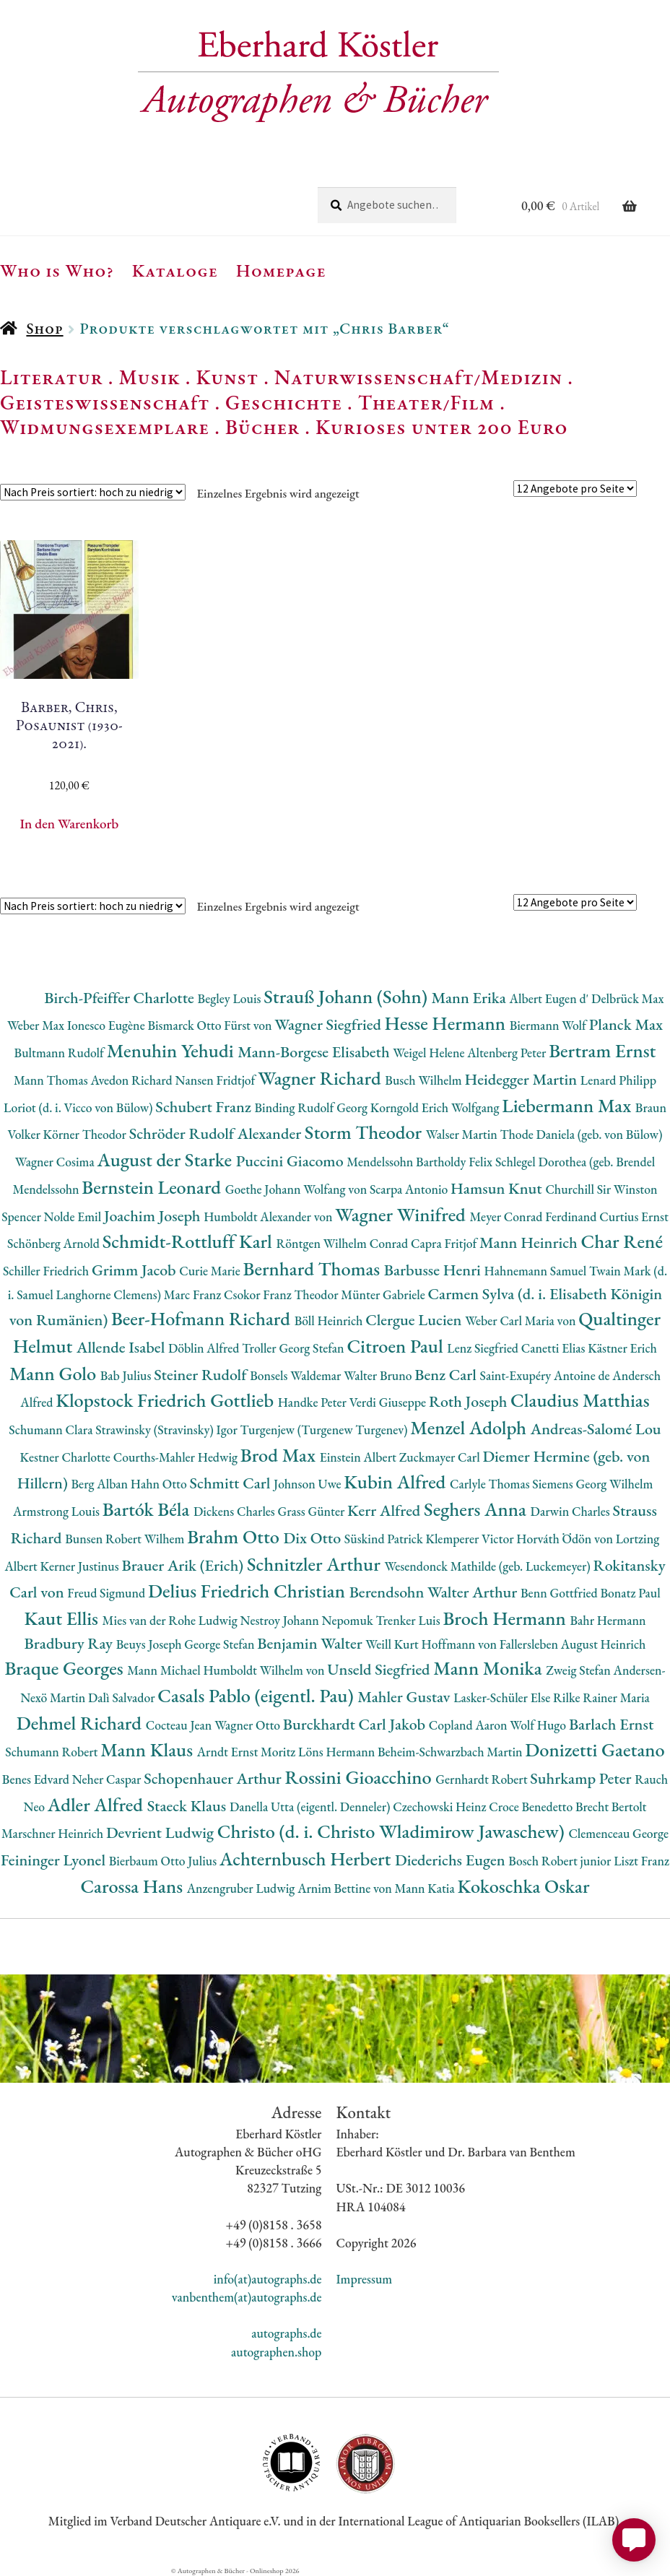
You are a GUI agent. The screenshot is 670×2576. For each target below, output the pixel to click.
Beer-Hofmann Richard (203, 1318)
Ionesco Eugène (107, 1025)
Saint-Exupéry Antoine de (546, 1375)
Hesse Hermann (447, 1023)
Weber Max (37, 1025)
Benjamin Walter (311, 1643)
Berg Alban (101, 1483)
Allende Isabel (122, 1347)
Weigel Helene (430, 1052)
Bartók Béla (148, 1509)
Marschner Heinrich (53, 1833)
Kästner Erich (622, 1348)
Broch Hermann (506, 1618)
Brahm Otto (235, 1536)
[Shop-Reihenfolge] (93, 492)
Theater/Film (426, 402)
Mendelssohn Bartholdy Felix (421, 1161)
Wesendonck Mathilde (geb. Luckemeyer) (488, 1566)
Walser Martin (463, 1134)
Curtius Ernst (633, 1216)
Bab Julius (127, 1375)
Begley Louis (231, 998)
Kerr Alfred (385, 1510)
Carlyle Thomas (491, 1483)
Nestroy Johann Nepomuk (308, 1620)
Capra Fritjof (445, 1243)
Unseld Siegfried (380, 1669)
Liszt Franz (641, 1860)
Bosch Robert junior (561, 1860)
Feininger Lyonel (55, 1859)
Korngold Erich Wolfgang (436, 1107)
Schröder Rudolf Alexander (217, 1133)
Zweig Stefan (579, 1670)
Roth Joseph (469, 1401)
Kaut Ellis (63, 1618)
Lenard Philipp (618, 1080)
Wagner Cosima (56, 1161)
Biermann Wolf (549, 1025)
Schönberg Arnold (55, 1243)
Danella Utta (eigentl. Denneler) (311, 1806)
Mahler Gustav (405, 1696)
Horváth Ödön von (565, 1538)
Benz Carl (446, 1374)
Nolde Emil (74, 1216)
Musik (149, 377)
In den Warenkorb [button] (68, 824)
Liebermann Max (568, 1105)
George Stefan (220, 1644)
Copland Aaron (469, 1725)
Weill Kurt (393, 1644)
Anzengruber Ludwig (242, 1888)
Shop (44, 328)
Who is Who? (57, 270)
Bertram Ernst (602, 1050)
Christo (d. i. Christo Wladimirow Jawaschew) (393, 1831)
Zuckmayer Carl (441, 1457)
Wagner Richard (321, 1077)
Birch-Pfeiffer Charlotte (120, 997)
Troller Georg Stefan (294, 1348)
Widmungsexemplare (104, 427)
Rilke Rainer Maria (601, 1697)
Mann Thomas (52, 1080)
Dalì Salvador (122, 1697)
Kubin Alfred (397, 1481)
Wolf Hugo (539, 1725)
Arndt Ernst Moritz (247, 1751)
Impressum (364, 2279)
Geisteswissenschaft (104, 402)
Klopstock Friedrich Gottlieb (166, 1400)
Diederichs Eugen (451, 1859)
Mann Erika (471, 997)
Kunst (227, 377)
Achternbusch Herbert (307, 1858)
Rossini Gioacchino (359, 1777)
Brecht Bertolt (610, 1806)
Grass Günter (313, 1511)
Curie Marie (211, 1270)
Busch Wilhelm (424, 1080)
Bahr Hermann (607, 1620)
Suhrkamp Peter (582, 1778)
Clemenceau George (618, 1833)
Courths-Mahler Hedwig (176, 1457)
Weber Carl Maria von (521, 1320)
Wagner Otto (248, 1725)
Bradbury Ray (70, 1643)
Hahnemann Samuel (536, 1270)
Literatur (51, 377)
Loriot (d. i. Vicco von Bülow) (79, 1107)
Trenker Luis (409, 1620)
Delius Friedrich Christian (248, 1590)
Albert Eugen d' (551, 998)
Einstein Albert (359, 1457)
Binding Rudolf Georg (312, 1107)
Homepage (281, 270)
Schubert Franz (204, 1106)
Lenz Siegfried (484, 1348)
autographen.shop (276, 2351)
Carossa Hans (133, 1886)
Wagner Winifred (402, 1214)
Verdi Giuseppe (389, 1402)
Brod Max (280, 1454)
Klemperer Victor (470, 1538)
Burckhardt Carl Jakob (356, 1724)
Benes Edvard (37, 1779)
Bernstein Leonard (153, 1187)
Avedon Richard (132, 1080)
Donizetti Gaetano (594, 1749)
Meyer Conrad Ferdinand (534, 1216)
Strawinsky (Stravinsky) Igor (167, 1429)
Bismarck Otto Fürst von (210, 1025)
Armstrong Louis (58, 1511)
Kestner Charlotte (66, 1457)
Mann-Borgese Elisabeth (315, 1051)
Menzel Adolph (470, 1427)
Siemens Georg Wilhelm (592, 1483)
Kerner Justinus (81, 1566)
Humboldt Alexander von (269, 1216)
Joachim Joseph (154, 1215)
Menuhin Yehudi (172, 1050)
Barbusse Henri (434, 1269)
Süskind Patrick (385, 1538)
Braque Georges (65, 1668)
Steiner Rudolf (202, 1374)
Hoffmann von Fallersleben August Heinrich (533, 1644)
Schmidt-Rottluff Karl (190, 1241)
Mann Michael (165, 1670)
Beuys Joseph (150, 1644)
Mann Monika (489, 1668)
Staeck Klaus (188, 1805)
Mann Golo (54, 1373)
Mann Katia (426, 1888)
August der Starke (166, 1159)
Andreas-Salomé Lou (596, 1428)
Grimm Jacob (135, 1269)
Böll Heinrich (330, 1320)
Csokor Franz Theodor (282, 1294)
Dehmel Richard (81, 1722)
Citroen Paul (397, 1345)
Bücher (262, 427)
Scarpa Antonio (410, 1189)
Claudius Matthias (580, 1400)
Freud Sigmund (107, 1592)
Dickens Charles (235, 1511)
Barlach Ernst (611, 1724)
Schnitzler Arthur (315, 1564)
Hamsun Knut (498, 1188)
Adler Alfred (97, 1804)
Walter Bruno (379, 1375)
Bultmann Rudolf (60, 1052)
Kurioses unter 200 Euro (442, 427)
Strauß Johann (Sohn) (347, 996)
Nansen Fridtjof (216, 1080)
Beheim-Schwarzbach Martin (451, 1751)
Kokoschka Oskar (524, 1886)
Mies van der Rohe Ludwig (171, 1620)
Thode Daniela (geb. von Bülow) (581, 1134)
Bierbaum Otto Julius (164, 1860)
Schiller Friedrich (47, 1270)
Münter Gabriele (384, 1294)
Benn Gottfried (560, 1592)
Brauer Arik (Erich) (184, 1565)
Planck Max (626, 1024)
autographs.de (286, 2333)
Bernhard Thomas (313, 1268)
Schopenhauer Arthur (214, 1778)
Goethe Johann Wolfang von (297, 1189)
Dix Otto (314, 1537)
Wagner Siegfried (329, 1024)
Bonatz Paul (630, 1592)
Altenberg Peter (508, 1052)
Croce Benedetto (532, 1806)
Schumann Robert (52, 1751)
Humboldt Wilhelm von (266, 1670)
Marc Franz (194, 1294)
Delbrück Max (627, 998)
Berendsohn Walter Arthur (435, 1592)
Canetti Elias (554, 1348)
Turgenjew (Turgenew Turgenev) (325, 1429)
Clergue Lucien (415, 1319)
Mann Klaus (148, 1749)
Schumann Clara (52, 1429)
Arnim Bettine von (345, 1888)
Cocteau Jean (180, 1725)
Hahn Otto (160, 1483)
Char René (621, 1241)
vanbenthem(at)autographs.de (247, 2297)
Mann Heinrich (529, 1242)
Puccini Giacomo (291, 1160)
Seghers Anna (477, 1509)
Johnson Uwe (309, 1483)
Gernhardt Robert (482, 1779)
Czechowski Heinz (441, 1806)
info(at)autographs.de (268, 2279)
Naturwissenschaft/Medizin (418, 377)
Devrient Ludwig (161, 1832)
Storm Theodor (365, 1132)
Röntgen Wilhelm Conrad (344, 1243)
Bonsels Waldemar (297, 1375)
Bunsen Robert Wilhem (126, 1538)
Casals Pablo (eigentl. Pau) (257, 1695)
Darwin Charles (572, 1511)
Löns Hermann (338, 1751)
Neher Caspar (108, 1779)
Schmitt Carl (231, 1483)
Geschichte (283, 402)
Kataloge (175, 270)
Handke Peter (313, 1402)
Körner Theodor (86, 1134)
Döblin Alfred (205, 1348)
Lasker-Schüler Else (503, 1697)
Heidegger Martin (522, 1079)
